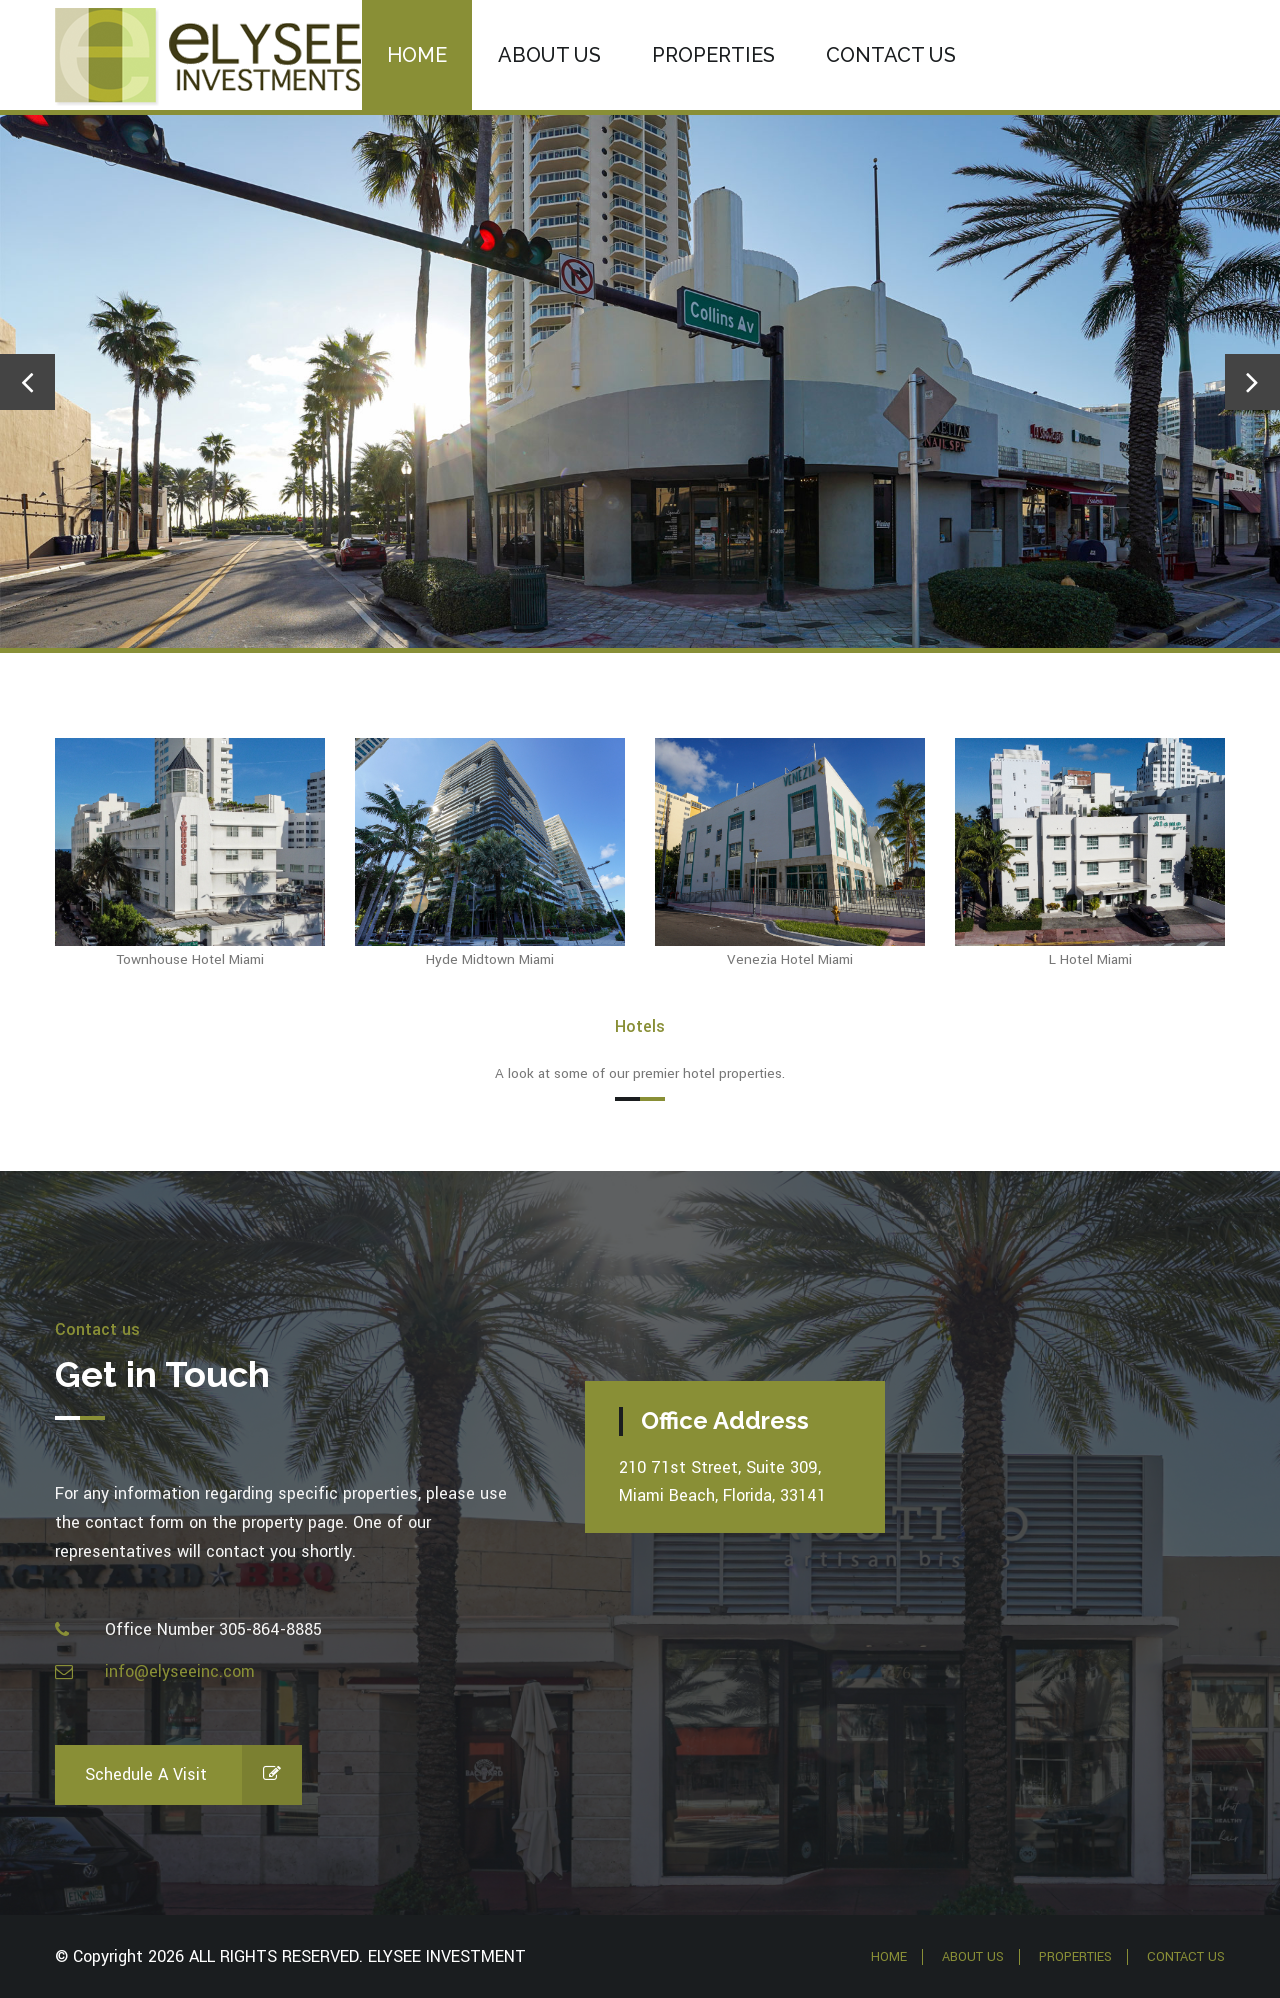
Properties (713, 55)
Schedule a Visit (193, 1775)
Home (417, 55)
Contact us (891, 55)
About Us (549, 55)
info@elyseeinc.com (180, 1671)
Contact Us (1186, 1957)
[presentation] (27, 382)
